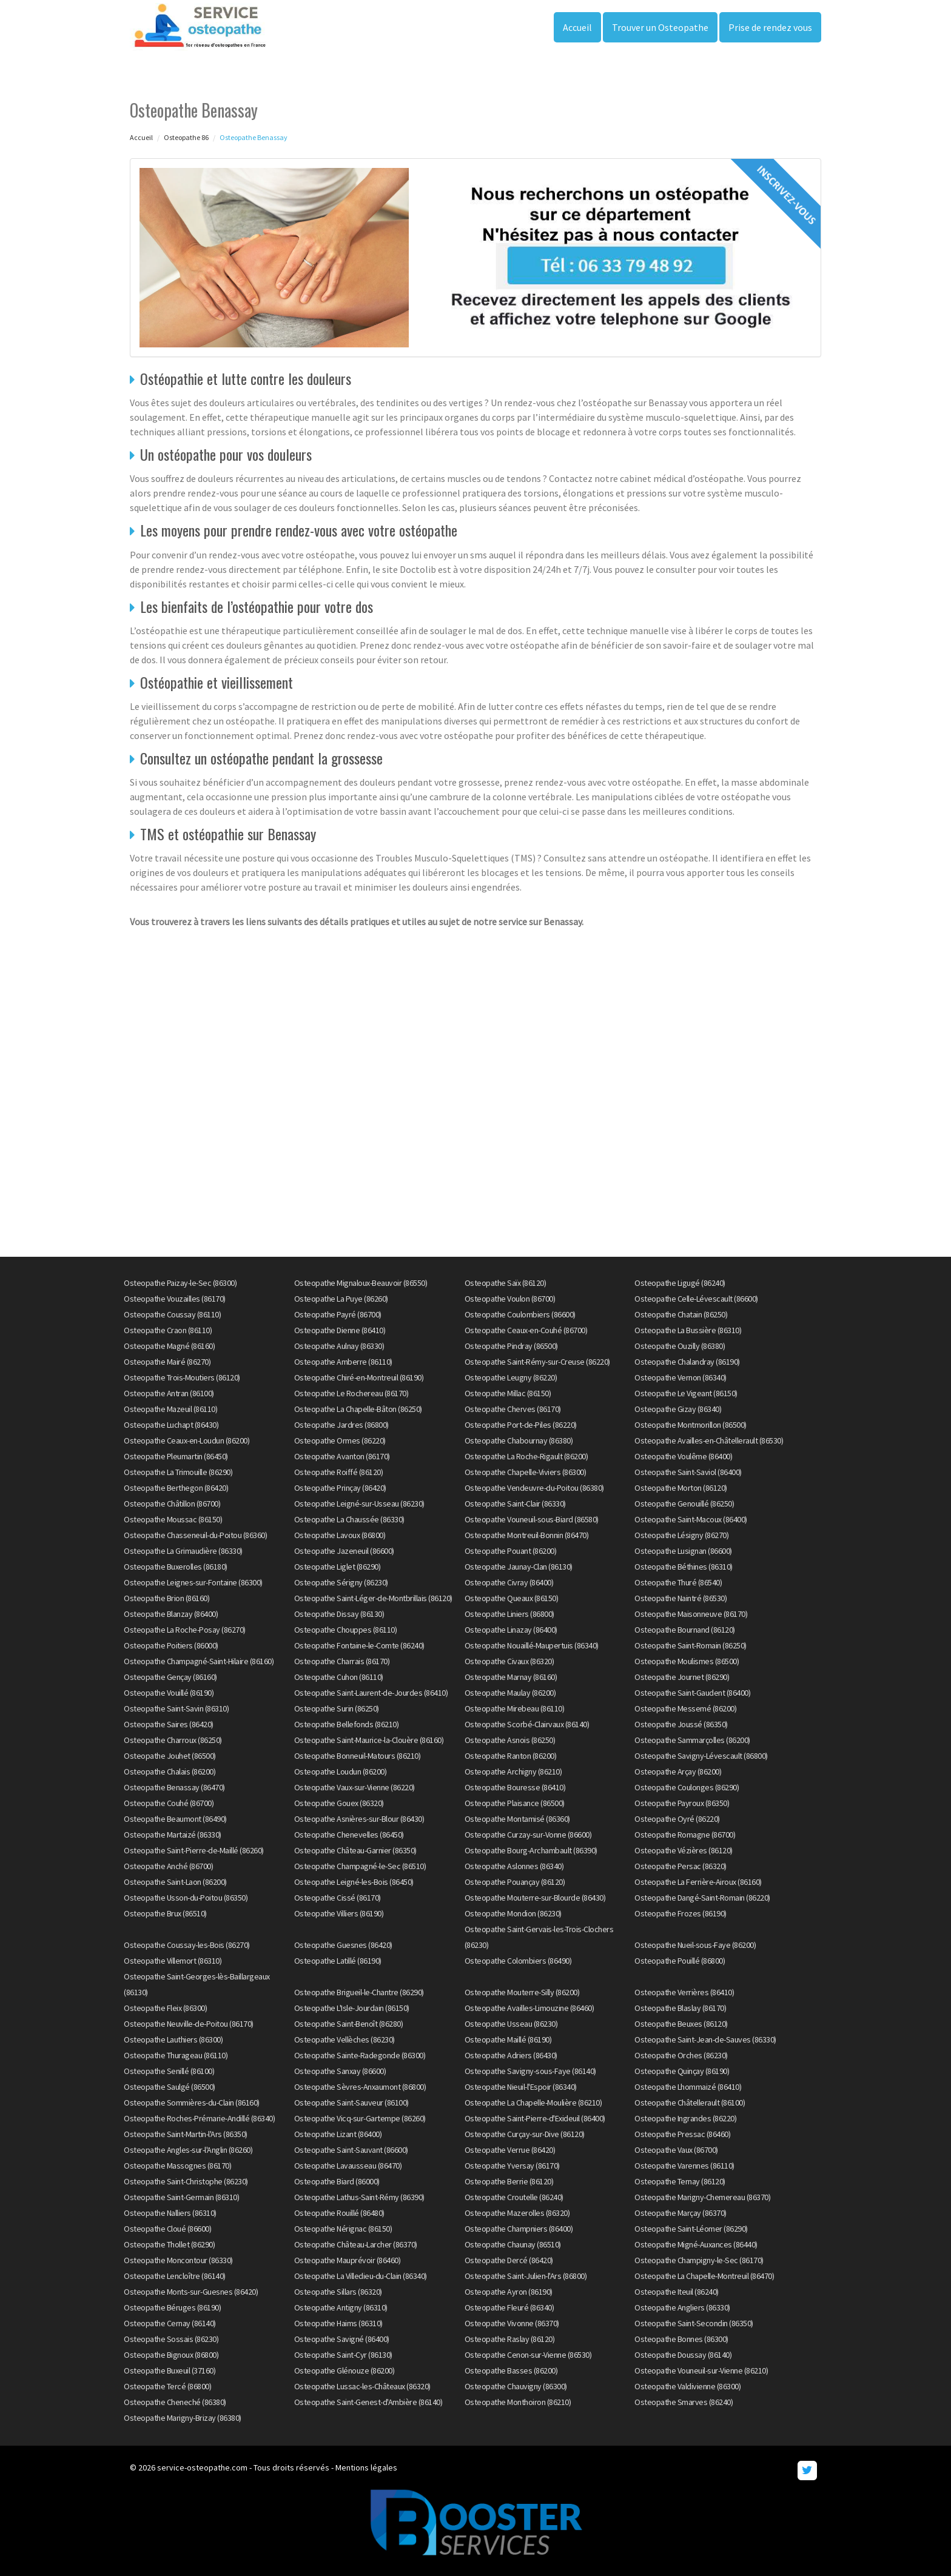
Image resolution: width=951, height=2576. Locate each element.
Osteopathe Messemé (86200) (685, 1708)
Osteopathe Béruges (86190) (172, 2307)
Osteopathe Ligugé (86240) (679, 1282)
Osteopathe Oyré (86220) (677, 1818)
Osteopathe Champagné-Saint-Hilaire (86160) (199, 1661)
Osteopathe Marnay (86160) (511, 1676)
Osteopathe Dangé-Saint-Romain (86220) (702, 1897)
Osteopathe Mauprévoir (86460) (347, 2260)
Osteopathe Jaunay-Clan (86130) (519, 1566)
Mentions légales (366, 2467)
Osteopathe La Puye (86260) (341, 1298)
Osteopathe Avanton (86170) (342, 1456)
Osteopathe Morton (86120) (680, 1487)
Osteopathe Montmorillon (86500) (690, 1424)
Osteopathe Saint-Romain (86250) (690, 1645)
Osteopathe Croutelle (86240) (514, 2197)
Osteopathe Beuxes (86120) (681, 2023)
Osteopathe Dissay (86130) (339, 1613)
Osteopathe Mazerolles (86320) (517, 2212)
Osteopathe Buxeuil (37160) (169, 2370)
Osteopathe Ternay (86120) (679, 2181)
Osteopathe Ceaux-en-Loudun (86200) (186, 1440)
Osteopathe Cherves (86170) (513, 1408)
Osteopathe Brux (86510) (165, 1913)
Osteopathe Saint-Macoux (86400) (690, 1519)
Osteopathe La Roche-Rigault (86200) (526, 1456)
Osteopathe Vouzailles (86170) (175, 1298)
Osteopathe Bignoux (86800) (171, 2354)
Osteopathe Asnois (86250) (510, 1740)
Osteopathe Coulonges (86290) (686, 1787)
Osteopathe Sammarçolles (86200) (692, 1740)
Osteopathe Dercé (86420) (509, 2260)
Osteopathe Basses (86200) (511, 2370)
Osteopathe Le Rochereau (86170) (351, 1393)
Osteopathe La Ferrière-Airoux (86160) (698, 1881)
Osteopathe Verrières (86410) (684, 1992)
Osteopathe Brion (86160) (166, 1598)
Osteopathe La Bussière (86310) (687, 1330)
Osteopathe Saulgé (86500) (169, 2086)
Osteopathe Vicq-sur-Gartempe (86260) (360, 2118)
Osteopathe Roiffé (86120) (338, 1472)
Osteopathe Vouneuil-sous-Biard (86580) (532, 1519)
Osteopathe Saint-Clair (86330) (515, 1503)
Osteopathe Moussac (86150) (173, 1519)
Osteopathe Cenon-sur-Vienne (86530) (528, 2354)
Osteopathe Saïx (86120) (505, 1282)
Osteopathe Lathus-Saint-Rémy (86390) (359, 2197)
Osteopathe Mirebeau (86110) (515, 1708)
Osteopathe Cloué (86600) (167, 2228)
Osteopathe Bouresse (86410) (515, 1787)
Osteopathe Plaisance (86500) (515, 1803)
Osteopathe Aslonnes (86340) (514, 1866)
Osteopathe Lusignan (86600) (683, 1550)
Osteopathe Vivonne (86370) (512, 2323)
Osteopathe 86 (186, 137)
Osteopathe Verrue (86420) (510, 2149)
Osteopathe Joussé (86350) (681, 1724)
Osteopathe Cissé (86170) (337, 1897)
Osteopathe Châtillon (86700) (172, 1503)
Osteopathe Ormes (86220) (340, 1440)
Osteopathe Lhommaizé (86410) (687, 2086)
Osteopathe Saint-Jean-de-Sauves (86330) (705, 2039)
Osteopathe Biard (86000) (337, 2181)
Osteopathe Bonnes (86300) (681, 2338)
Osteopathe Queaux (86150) (512, 1598)
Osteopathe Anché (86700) (168, 1866)
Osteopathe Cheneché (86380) (175, 2402)
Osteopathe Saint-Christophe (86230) (186, 2181)
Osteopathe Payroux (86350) (681, 1803)
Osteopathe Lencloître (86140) (175, 2275)
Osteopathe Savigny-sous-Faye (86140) (530, 2071)
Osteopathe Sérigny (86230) (341, 1582)
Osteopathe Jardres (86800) (341, 1424)
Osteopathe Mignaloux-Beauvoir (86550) (361, 1282)
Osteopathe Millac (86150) (508, 1393)
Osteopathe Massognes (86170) (177, 2165)
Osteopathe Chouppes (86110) (345, 1629)
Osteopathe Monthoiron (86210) (518, 2402)
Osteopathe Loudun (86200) (340, 1771)
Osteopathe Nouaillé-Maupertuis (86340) (532, 1645)
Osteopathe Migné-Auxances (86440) (696, 2244)
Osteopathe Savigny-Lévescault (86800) (701, 1755)
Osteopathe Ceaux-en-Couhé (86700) (526, 1330)
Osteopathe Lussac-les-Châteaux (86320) (362, 2386)
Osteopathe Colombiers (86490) (518, 1960)
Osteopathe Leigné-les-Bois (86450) (354, 1881)
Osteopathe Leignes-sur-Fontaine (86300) (193, 1582)
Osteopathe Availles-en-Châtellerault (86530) (708, 1440)
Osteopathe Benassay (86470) (174, 1787)
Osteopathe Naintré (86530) (680, 1598)
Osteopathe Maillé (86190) (508, 2039)
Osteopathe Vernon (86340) (680, 1377)
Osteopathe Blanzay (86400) (171, 1613)
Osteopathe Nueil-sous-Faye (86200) (695, 1944)
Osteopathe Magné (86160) (169, 1345)
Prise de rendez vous (770, 27)
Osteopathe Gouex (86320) (339, 1803)
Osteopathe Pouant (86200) (511, 1550)
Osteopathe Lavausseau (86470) (348, 2165)
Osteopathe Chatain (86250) (680, 1314)
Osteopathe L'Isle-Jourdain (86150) (351, 2007)
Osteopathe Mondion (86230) (513, 1913)
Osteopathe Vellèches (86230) (344, 2039)
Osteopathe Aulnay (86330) (339, 1345)
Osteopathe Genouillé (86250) (684, 1503)
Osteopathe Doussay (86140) (682, 2354)
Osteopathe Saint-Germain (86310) (181, 2197)
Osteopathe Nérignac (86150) (343, 2228)
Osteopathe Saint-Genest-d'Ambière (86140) (368, 2402)
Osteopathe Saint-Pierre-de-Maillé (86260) (194, 1850)
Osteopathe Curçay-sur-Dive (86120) (525, 2134)
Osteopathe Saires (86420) (168, 1724)
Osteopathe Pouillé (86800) (679, 1960)
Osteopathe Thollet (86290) (169, 2244)
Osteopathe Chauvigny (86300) (516, 2386)
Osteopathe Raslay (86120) (510, 2338)
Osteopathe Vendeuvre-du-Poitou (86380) (534, 1487)
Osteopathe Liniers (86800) (509, 1613)
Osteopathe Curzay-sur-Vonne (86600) (528, 1834)
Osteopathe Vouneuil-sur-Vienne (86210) (701, 2370)
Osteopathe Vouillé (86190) (168, 1692)
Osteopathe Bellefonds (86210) (346, 1724)
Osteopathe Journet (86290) (681, 1676)
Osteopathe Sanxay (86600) (340, 2071)
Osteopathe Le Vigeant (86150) (686, 1393)
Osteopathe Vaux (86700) (676, 2149)
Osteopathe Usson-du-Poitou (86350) (185, 1897)
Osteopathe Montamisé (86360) (517, 1818)
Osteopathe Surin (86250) (336, 1708)
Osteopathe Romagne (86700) (684, 1834)
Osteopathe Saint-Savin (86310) (176, 1708)
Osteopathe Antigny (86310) (341, 2307)
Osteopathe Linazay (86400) (511, 1629)
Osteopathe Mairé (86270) (167, 1361)
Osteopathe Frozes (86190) (680, 1913)
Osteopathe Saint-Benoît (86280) (348, 2023)
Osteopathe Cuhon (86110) (338, 1676)
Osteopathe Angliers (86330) (682, 2307)
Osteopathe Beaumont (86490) (175, 1818)
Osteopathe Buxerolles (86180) (175, 1566)
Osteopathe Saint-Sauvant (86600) (351, 2149)
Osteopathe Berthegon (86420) (176, 1487)
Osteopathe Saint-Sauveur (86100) (351, 2102)
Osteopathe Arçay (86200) (677, 1771)
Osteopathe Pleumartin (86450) (176, 1456)
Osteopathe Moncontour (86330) (178, 2260)
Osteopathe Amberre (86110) (343, 1361)
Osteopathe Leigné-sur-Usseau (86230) (359, 1503)
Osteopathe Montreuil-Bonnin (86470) (527, 1535)
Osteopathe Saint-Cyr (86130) (343, 2354)
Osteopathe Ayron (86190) (509, 2291)
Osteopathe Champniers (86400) (519, 2228)
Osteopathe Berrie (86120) (509, 2181)
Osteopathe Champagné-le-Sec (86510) (360, 1866)
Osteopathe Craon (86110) (168, 1330)
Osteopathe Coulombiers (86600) (520, 1314)
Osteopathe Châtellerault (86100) (689, 2102)
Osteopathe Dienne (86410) (340, 1330)
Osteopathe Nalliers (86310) (170, 2212)
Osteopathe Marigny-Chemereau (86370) (702, 2197)
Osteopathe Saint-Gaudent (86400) (692, 1692)
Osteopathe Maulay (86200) (510, 1692)
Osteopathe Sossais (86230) (171, 2338)
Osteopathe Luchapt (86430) (171, 1424)
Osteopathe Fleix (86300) (165, 2007)
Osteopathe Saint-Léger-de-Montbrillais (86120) (373, 1598)
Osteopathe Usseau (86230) (511, 2023)
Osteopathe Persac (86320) (680, 1866)
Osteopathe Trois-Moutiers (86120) (182, 1377)
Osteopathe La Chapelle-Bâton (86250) (358, 1408)
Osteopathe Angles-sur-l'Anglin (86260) (188, 2149)
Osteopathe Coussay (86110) (172, 1314)
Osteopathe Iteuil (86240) (676, 2291)
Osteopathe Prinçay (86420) (340, 1487)
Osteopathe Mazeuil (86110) (170, 1408)
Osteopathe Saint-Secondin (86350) (693, 2323)
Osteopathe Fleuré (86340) (509, 2307)
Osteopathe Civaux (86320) (509, 1661)
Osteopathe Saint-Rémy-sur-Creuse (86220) (537, 1361)
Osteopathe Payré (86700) (337, 1314)
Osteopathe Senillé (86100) (169, 2071)
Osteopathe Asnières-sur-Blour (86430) (359, 1818)
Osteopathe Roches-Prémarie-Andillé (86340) (199, 2118)
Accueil (577, 27)
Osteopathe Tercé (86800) (167, 2386)
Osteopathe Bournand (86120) (684, 1629)
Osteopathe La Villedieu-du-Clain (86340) (360, 2275)
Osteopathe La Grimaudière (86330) (183, 1550)
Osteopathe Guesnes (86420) (343, 1944)
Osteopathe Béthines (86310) (683, 1566)
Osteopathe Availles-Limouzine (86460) (529, 2007)
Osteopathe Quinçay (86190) (681, 2071)
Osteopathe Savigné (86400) (341, 2338)
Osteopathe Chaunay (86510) (513, 2244)
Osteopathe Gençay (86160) (170, 1676)
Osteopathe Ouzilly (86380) (679, 1345)
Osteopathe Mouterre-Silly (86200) (522, 1992)
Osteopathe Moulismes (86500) (686, 1661)
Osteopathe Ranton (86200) (511, 1755)
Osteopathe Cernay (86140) (170, 2323)
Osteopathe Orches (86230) (681, 2055)
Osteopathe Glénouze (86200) (344, 2370)
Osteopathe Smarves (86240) (683, 2402)
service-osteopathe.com (202, 2467)
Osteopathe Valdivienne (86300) (687, 2386)
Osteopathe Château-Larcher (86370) (355, 2244)
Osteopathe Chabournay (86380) (519, 1440)
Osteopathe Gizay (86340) (677, 1408)
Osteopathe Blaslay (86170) (680, 2007)
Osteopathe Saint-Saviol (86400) (688, 1472)
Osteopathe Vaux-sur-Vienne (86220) (354, 1787)
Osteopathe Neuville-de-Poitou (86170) (189, 2023)
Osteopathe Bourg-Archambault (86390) (531, 1850)
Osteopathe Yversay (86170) (512, 2165)
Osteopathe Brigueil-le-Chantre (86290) (359, 1992)
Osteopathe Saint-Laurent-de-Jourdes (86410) (371, 1692)
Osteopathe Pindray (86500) (511, 1345)
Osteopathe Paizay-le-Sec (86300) (180, 1282)
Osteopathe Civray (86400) (509, 1582)
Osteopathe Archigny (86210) (513, 1771)
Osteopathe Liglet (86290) (337, 1566)
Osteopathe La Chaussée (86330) (349, 1519)
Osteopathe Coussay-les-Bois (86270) (187, 1944)
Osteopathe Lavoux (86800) (340, 1535)
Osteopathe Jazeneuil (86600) (344, 1550)
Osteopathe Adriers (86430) (511, 2055)
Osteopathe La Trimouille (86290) (178, 1472)
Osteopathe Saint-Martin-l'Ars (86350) (185, 2134)
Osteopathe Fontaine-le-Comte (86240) (359, 1645)
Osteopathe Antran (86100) (169, 1393)
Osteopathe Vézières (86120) (683, 1850)
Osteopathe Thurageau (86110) (175, 2055)
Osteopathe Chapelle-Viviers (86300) (525, 1472)
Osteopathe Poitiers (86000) (171, 1645)
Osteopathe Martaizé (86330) (172, 1834)
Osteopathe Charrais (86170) (342, 1661)
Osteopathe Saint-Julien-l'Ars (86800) (526, 2275)
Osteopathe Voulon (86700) (510, 1298)
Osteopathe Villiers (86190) (339, 1913)
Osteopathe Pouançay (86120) (515, 1881)
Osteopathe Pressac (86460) (682, 2134)
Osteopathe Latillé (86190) (337, 1960)
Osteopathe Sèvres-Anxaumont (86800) (360, 2086)
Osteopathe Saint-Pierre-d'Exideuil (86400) (535, 2118)
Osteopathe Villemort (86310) (172, 1960)
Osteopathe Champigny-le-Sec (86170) (699, 2260)
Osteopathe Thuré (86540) (678, 1582)
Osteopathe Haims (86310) (338, 2323)
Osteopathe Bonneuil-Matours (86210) (357, 1755)
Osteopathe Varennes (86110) (684, 2165)
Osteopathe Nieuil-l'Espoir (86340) (521, 2086)
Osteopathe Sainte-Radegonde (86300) (360, 2055)
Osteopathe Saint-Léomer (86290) (691, 2228)
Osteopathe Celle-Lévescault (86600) (696, 1298)
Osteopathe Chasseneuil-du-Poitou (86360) (195, 1535)
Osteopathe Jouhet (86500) (170, 1755)
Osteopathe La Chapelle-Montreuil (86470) (704, 2275)
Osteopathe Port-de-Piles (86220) (521, 1424)
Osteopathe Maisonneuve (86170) (690, 1613)
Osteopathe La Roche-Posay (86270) (185, 1629)
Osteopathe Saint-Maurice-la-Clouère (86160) (369, 1740)
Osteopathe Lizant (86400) (338, 2134)
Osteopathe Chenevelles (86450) (349, 1834)
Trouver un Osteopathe (660, 27)
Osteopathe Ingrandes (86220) (685, 2118)
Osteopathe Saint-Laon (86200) (175, 1881)
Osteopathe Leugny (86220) (511, 1377)
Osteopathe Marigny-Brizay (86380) (182, 2417)
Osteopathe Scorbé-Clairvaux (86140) (527, 1724)
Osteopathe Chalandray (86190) (687, 1361)
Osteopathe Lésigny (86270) (681, 1535)
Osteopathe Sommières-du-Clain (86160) (192, 2102)
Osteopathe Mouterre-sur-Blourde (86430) (535, 1897)
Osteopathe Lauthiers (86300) (173, 2039)
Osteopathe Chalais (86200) (169, 1771)
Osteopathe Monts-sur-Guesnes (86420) (191, 2291)
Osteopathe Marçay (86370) (680, 2212)
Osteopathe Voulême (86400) (683, 1456)
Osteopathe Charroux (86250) (173, 1740)
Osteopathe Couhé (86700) (168, 1803)
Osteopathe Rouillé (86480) (339, 2212)
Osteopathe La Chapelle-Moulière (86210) (533, 2102)
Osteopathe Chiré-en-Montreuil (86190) (359, 1377)
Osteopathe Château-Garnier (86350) (355, 1850)
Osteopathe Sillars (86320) (338, 2291)
